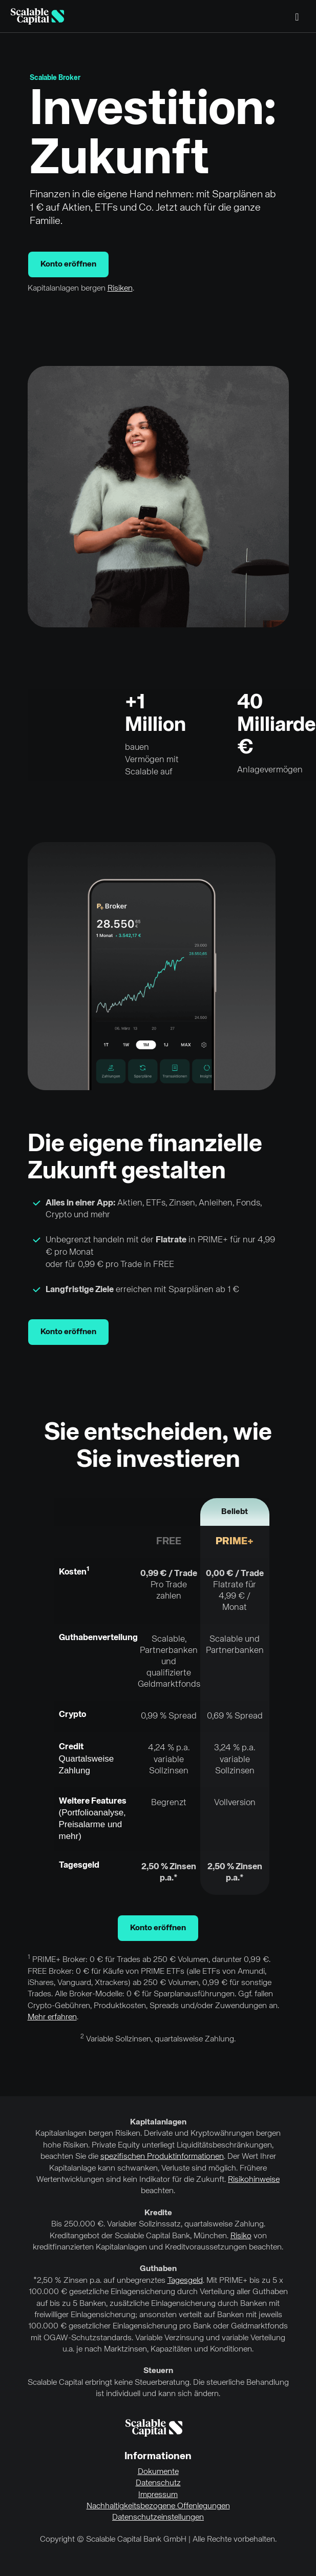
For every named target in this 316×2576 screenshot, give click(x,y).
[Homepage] (37, 16)
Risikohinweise (254, 2180)
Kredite (158, 2213)
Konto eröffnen (68, 264)
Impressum (158, 2495)
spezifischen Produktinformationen (162, 2157)
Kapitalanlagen (158, 2122)
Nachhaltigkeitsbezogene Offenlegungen (158, 2506)
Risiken (120, 288)
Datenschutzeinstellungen (158, 2517)
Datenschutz (158, 2483)
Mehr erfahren (52, 2017)
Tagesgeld (185, 2281)
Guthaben (158, 2269)
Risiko (240, 2236)
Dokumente (158, 2472)
